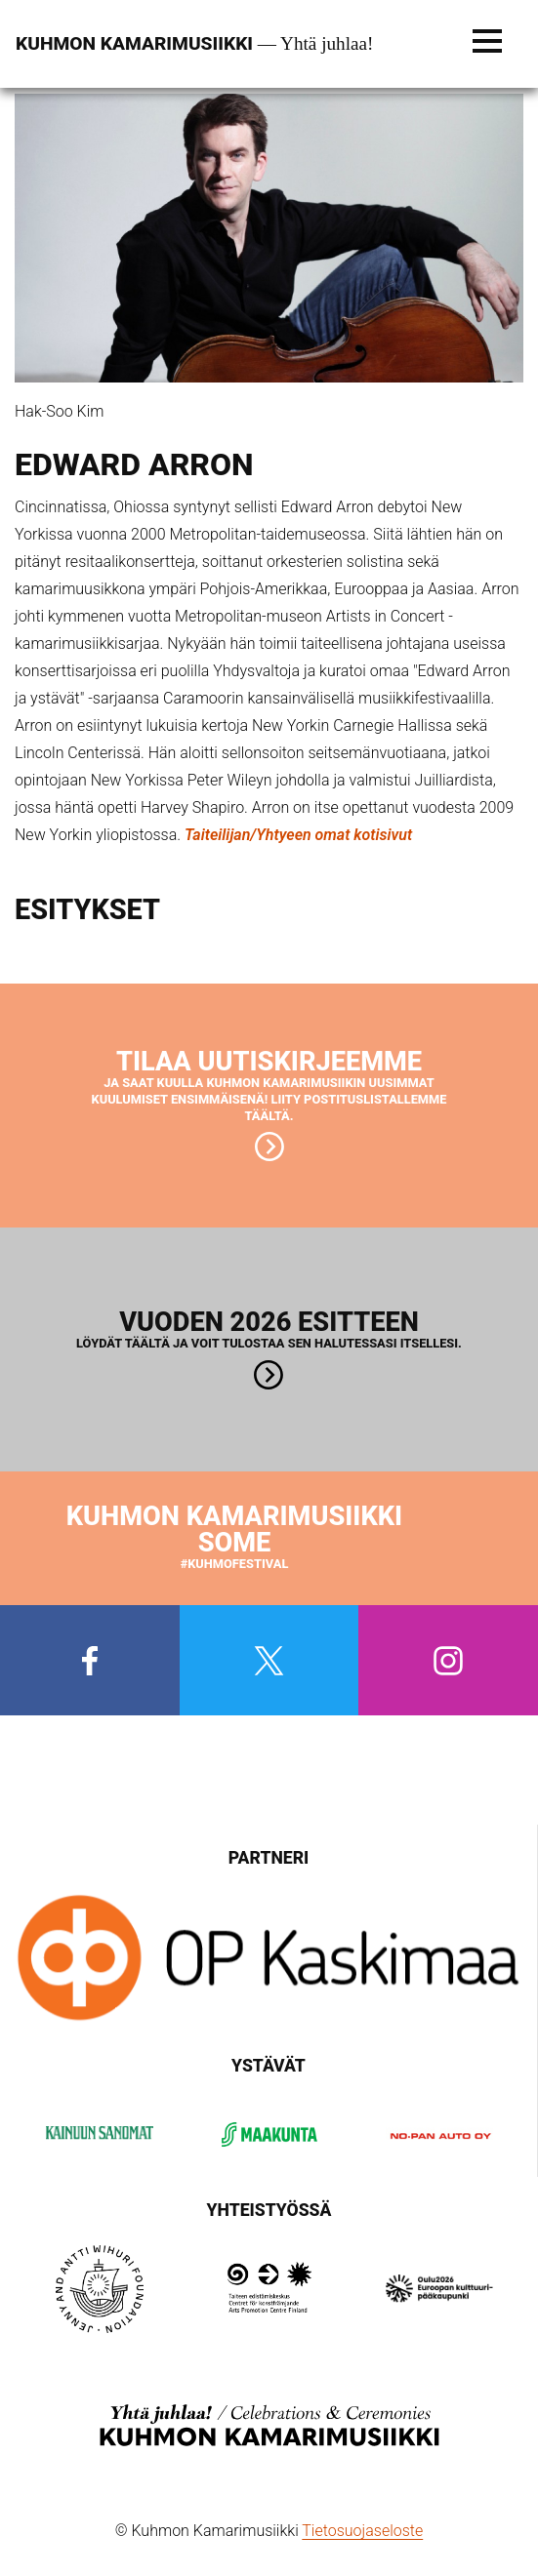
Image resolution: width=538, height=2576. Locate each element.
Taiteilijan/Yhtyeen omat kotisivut (298, 834)
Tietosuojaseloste (362, 2530)
